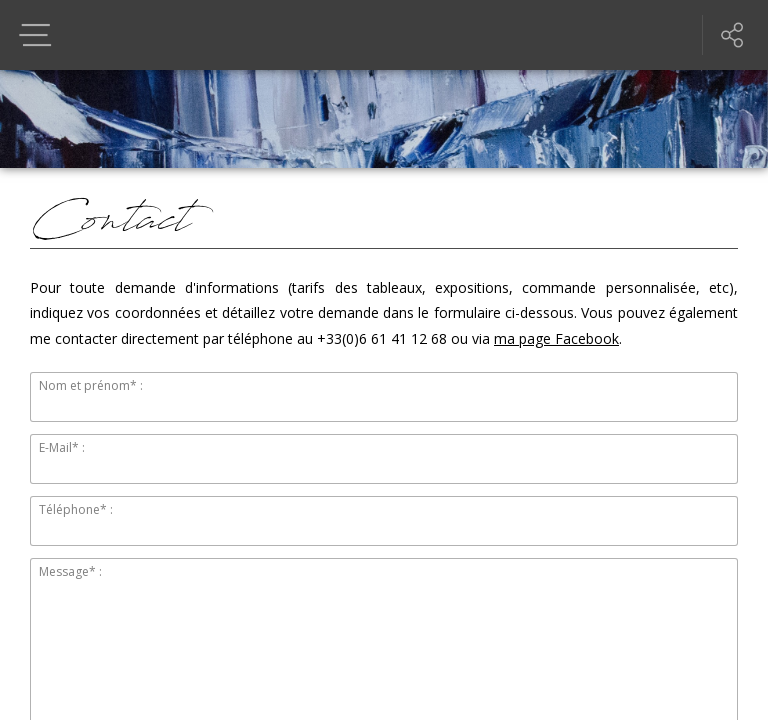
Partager (733, 35)
